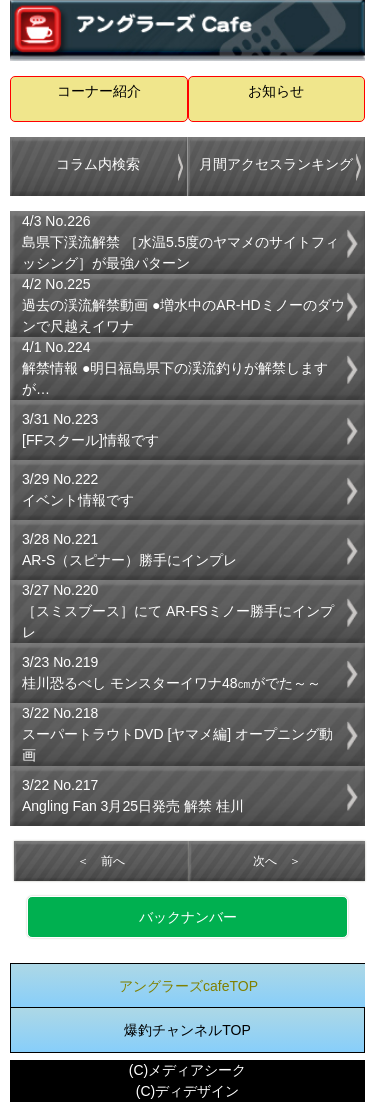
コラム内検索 (98, 164)
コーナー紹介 (99, 91)
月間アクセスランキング (276, 164)
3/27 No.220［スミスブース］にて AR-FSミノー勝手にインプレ (178, 611)
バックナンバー (188, 917)
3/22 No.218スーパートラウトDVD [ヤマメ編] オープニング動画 (177, 734)
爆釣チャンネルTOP (187, 1030)
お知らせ (276, 91)
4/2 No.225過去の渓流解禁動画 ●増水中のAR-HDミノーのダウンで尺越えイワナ (183, 305)
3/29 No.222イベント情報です (78, 489)
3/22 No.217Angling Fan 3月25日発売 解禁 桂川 (133, 795)
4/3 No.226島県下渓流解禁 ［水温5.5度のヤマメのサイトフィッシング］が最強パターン (180, 242)
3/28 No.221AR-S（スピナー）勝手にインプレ (129, 549)
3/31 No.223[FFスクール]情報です (90, 429)
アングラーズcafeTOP (188, 986)
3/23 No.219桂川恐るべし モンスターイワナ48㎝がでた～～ (171, 672)
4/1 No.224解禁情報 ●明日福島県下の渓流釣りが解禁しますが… (175, 368)
